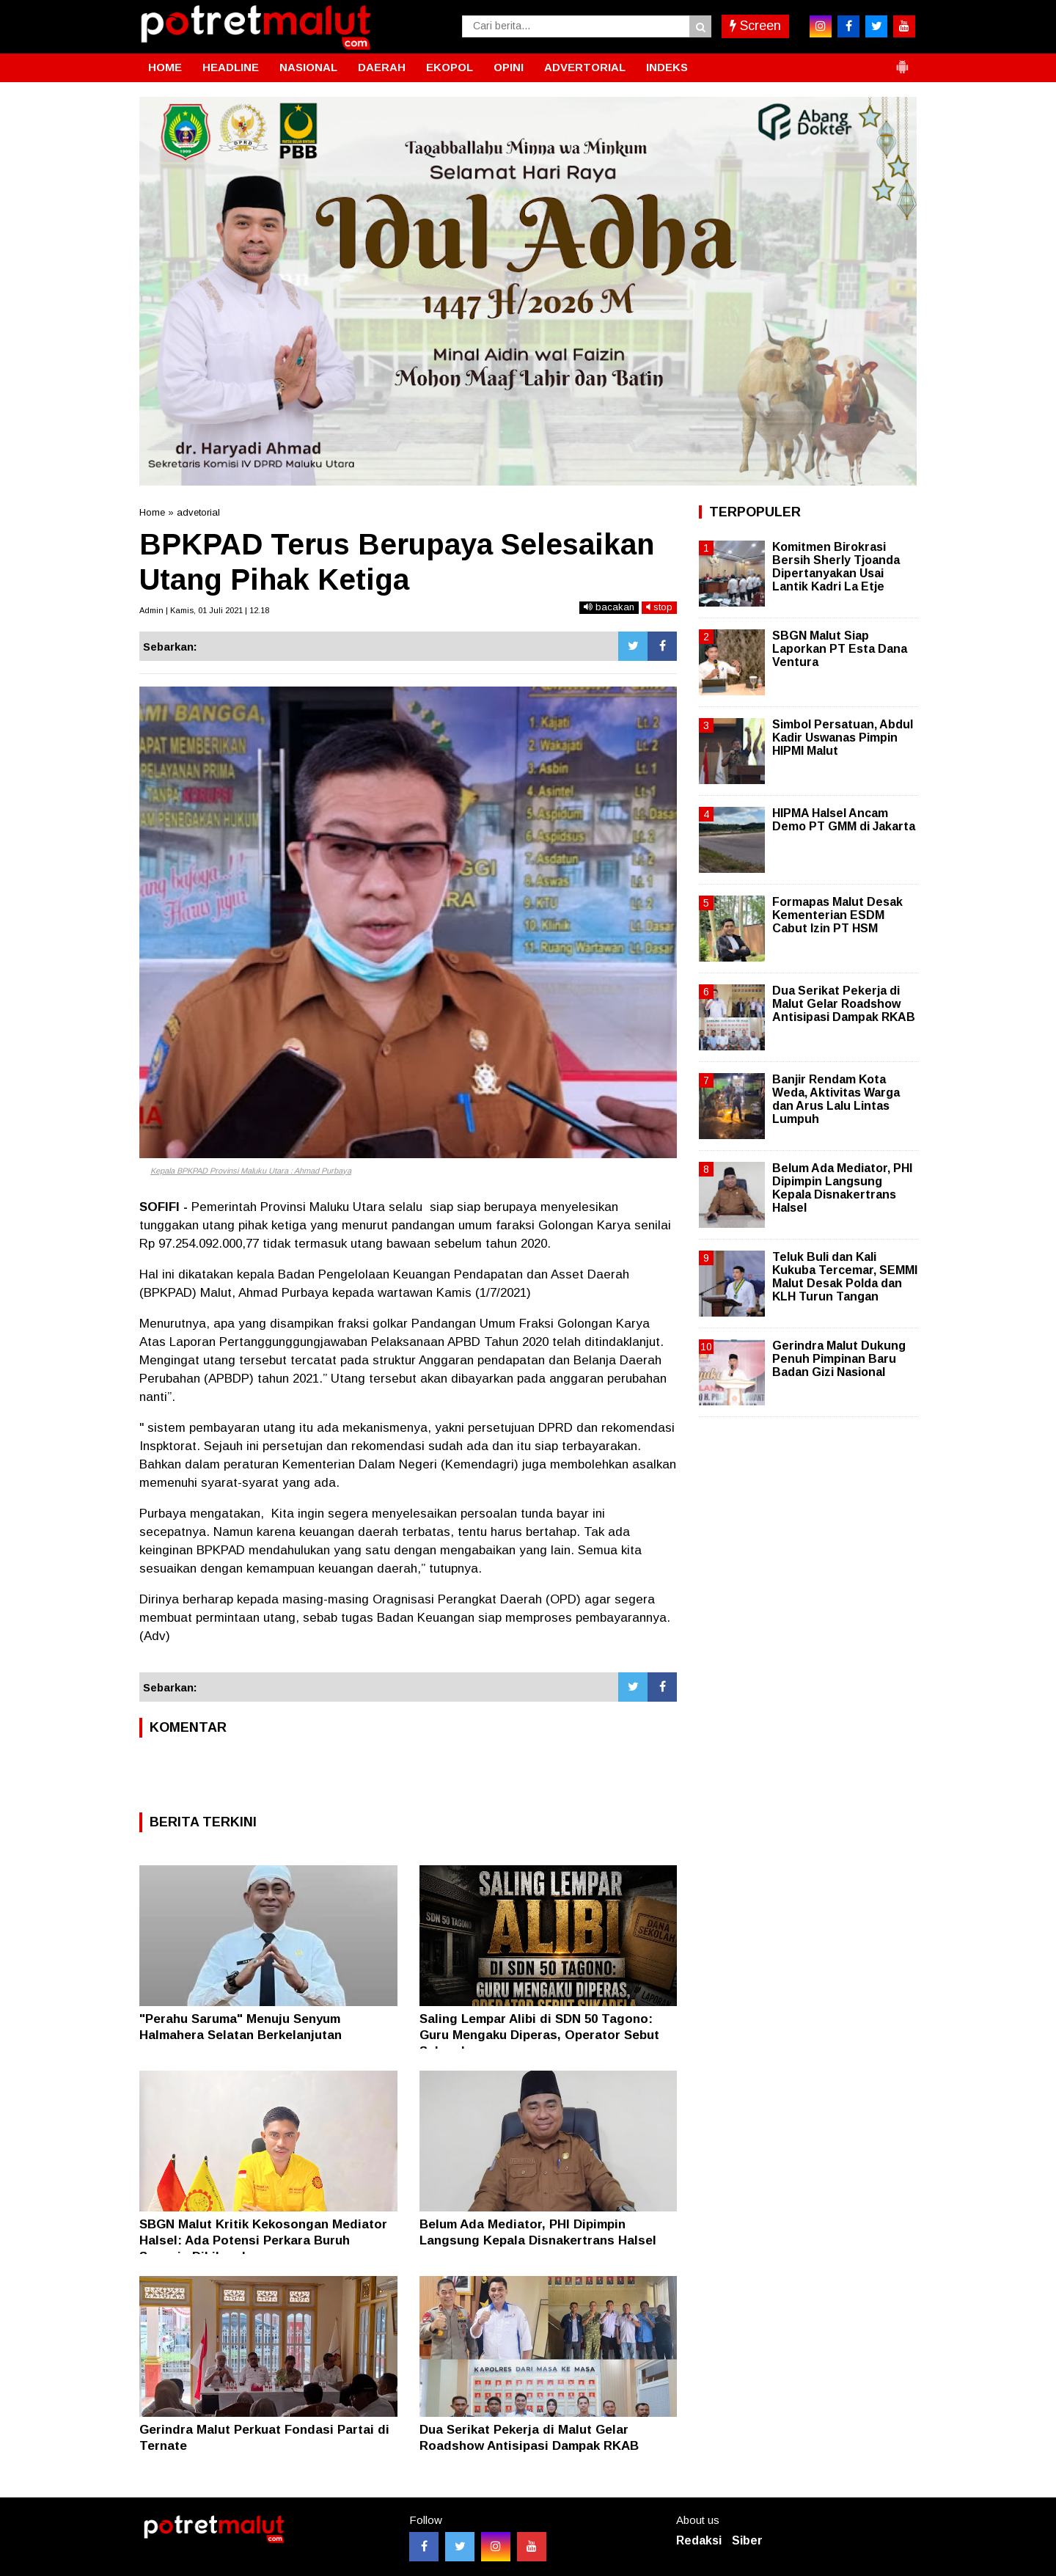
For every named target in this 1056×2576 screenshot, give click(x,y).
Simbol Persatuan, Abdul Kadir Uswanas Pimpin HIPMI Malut (842, 737)
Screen (755, 25)
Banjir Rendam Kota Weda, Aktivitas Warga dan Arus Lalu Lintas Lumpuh (836, 1099)
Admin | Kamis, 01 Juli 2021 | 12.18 (204, 610)
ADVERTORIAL (585, 67)
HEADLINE (230, 67)
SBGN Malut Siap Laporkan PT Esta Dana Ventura (839, 648)
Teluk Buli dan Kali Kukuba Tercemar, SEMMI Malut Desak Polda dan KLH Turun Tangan (844, 1277)
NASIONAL (308, 67)
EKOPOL (449, 67)
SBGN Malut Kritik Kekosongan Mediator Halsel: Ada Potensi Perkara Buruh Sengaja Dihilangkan (263, 2240)
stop (659, 606)
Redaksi (699, 2540)
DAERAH (382, 67)
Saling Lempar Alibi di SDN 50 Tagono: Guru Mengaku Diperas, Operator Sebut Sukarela (539, 2035)
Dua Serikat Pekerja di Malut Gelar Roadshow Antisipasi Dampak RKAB (843, 1003)
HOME (165, 67)
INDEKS (667, 67)
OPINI (509, 67)
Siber (747, 2540)
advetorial (198, 512)
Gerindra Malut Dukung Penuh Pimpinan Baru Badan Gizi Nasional (839, 1358)
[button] (902, 61)
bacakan (609, 606)
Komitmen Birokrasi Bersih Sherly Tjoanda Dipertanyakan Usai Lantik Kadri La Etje (836, 567)
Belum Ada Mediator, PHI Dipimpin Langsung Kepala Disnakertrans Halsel (842, 1188)
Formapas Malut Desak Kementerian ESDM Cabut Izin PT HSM (837, 915)
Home (152, 512)
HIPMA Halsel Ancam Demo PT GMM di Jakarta (843, 820)
